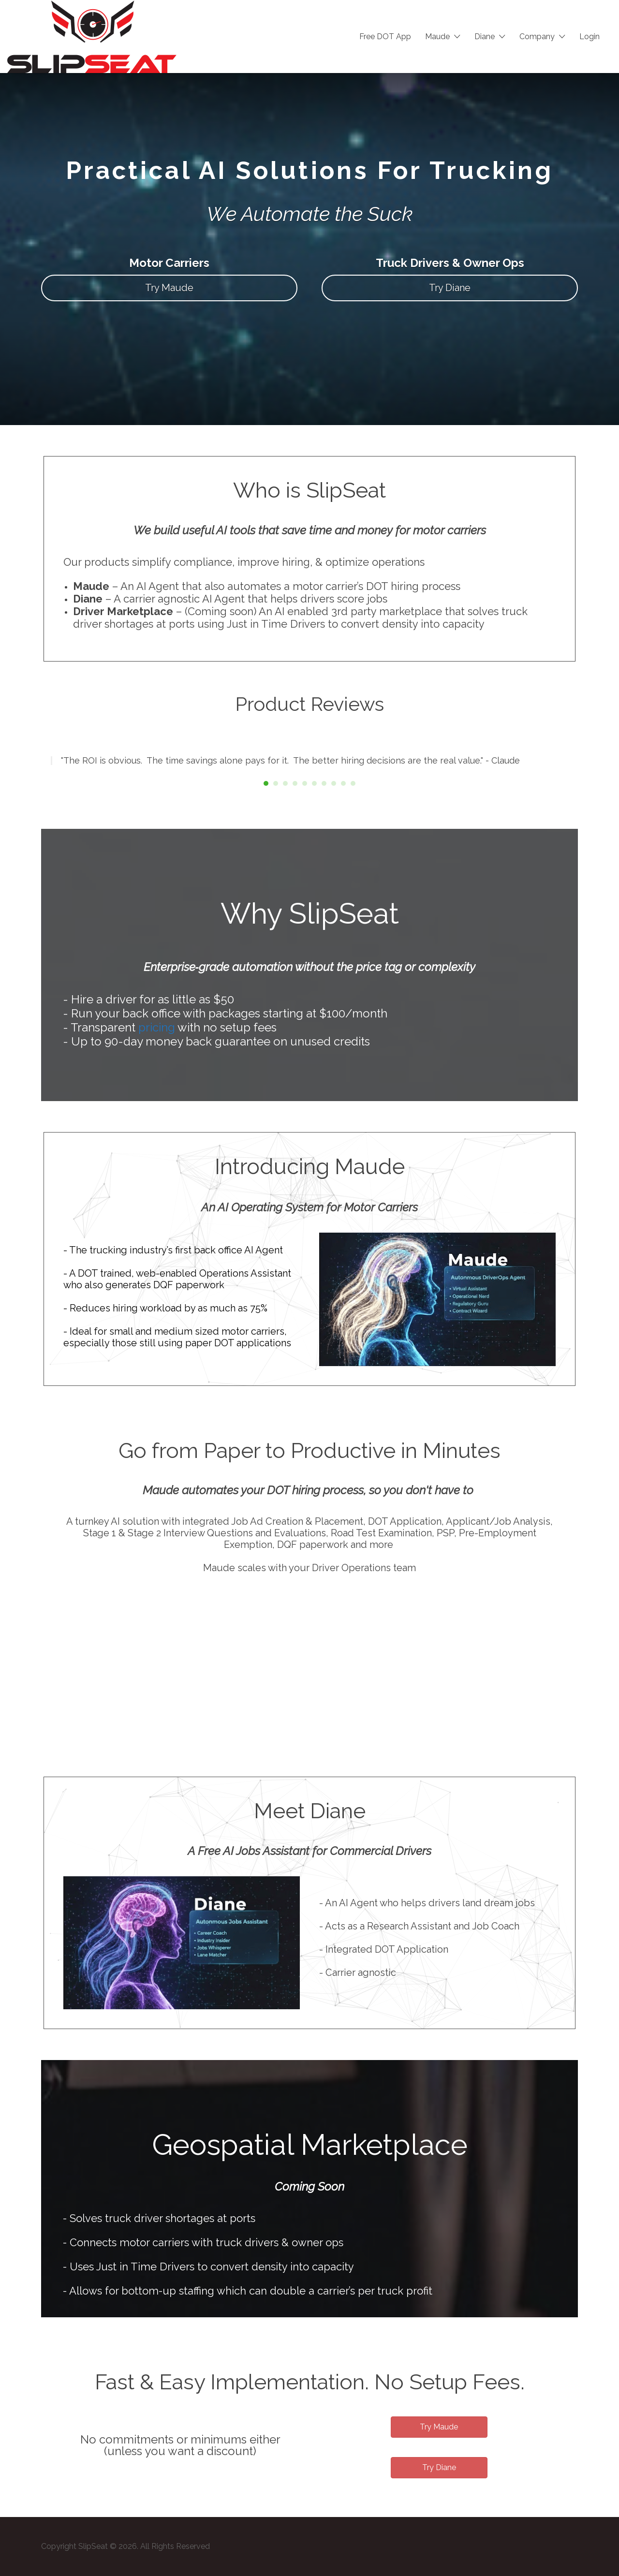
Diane (484, 36)
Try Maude (169, 288)
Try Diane (450, 288)
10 (353, 783)
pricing (156, 1027)
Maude (437, 36)
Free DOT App (385, 36)
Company (537, 36)
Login (589, 36)
